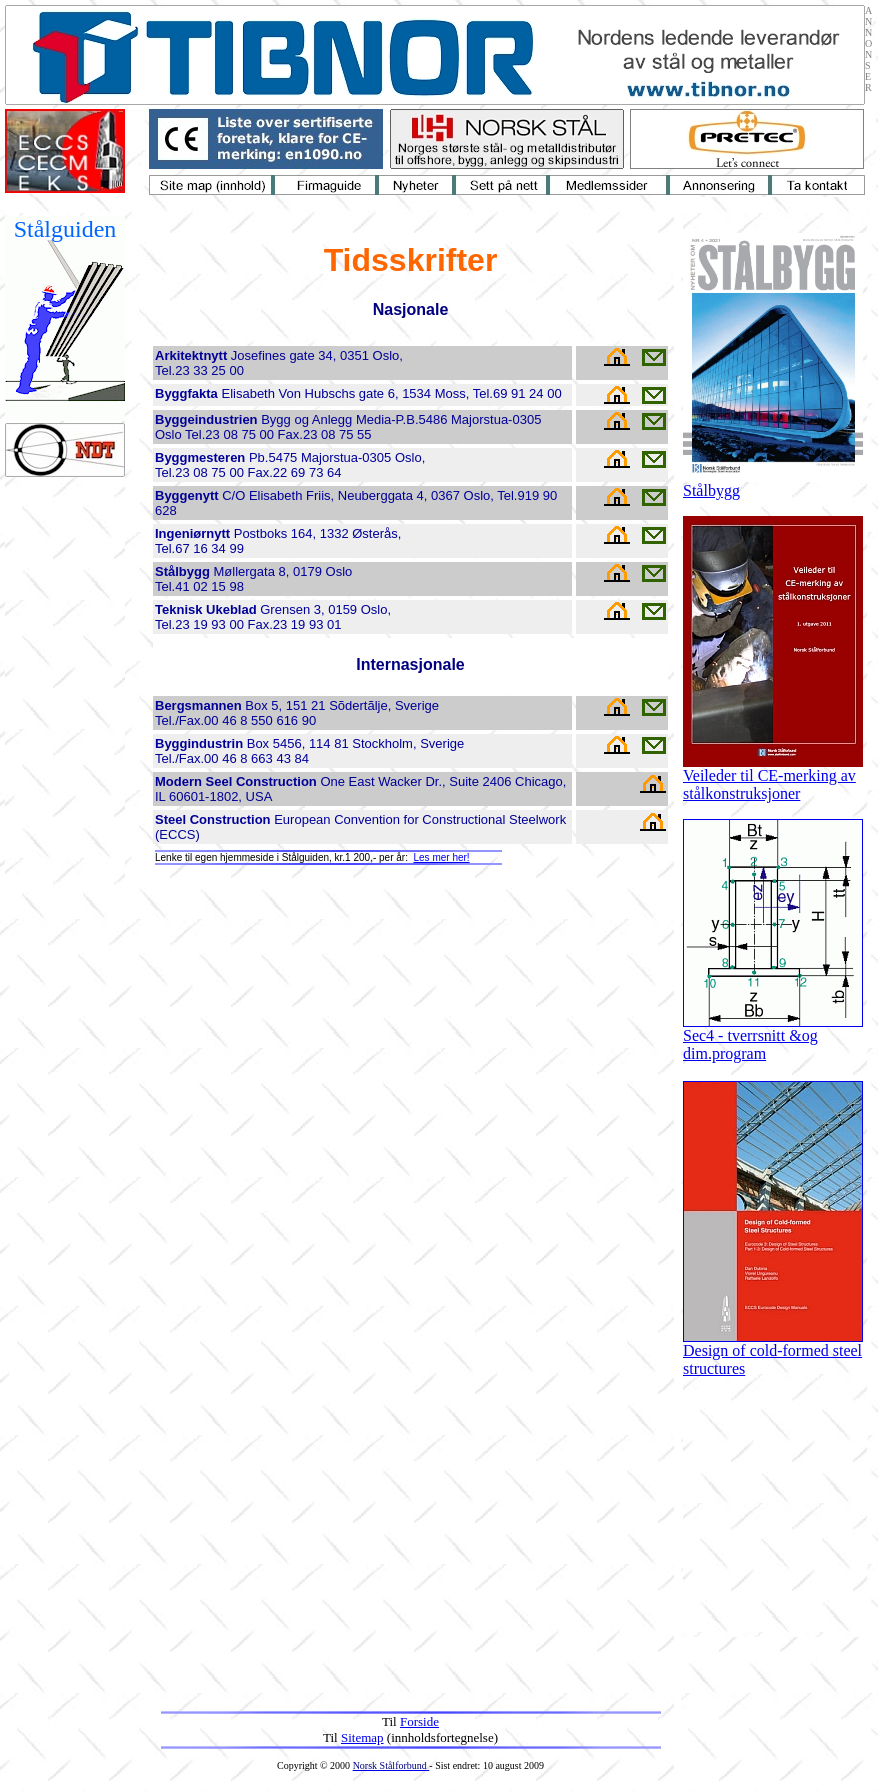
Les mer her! (441, 857)
